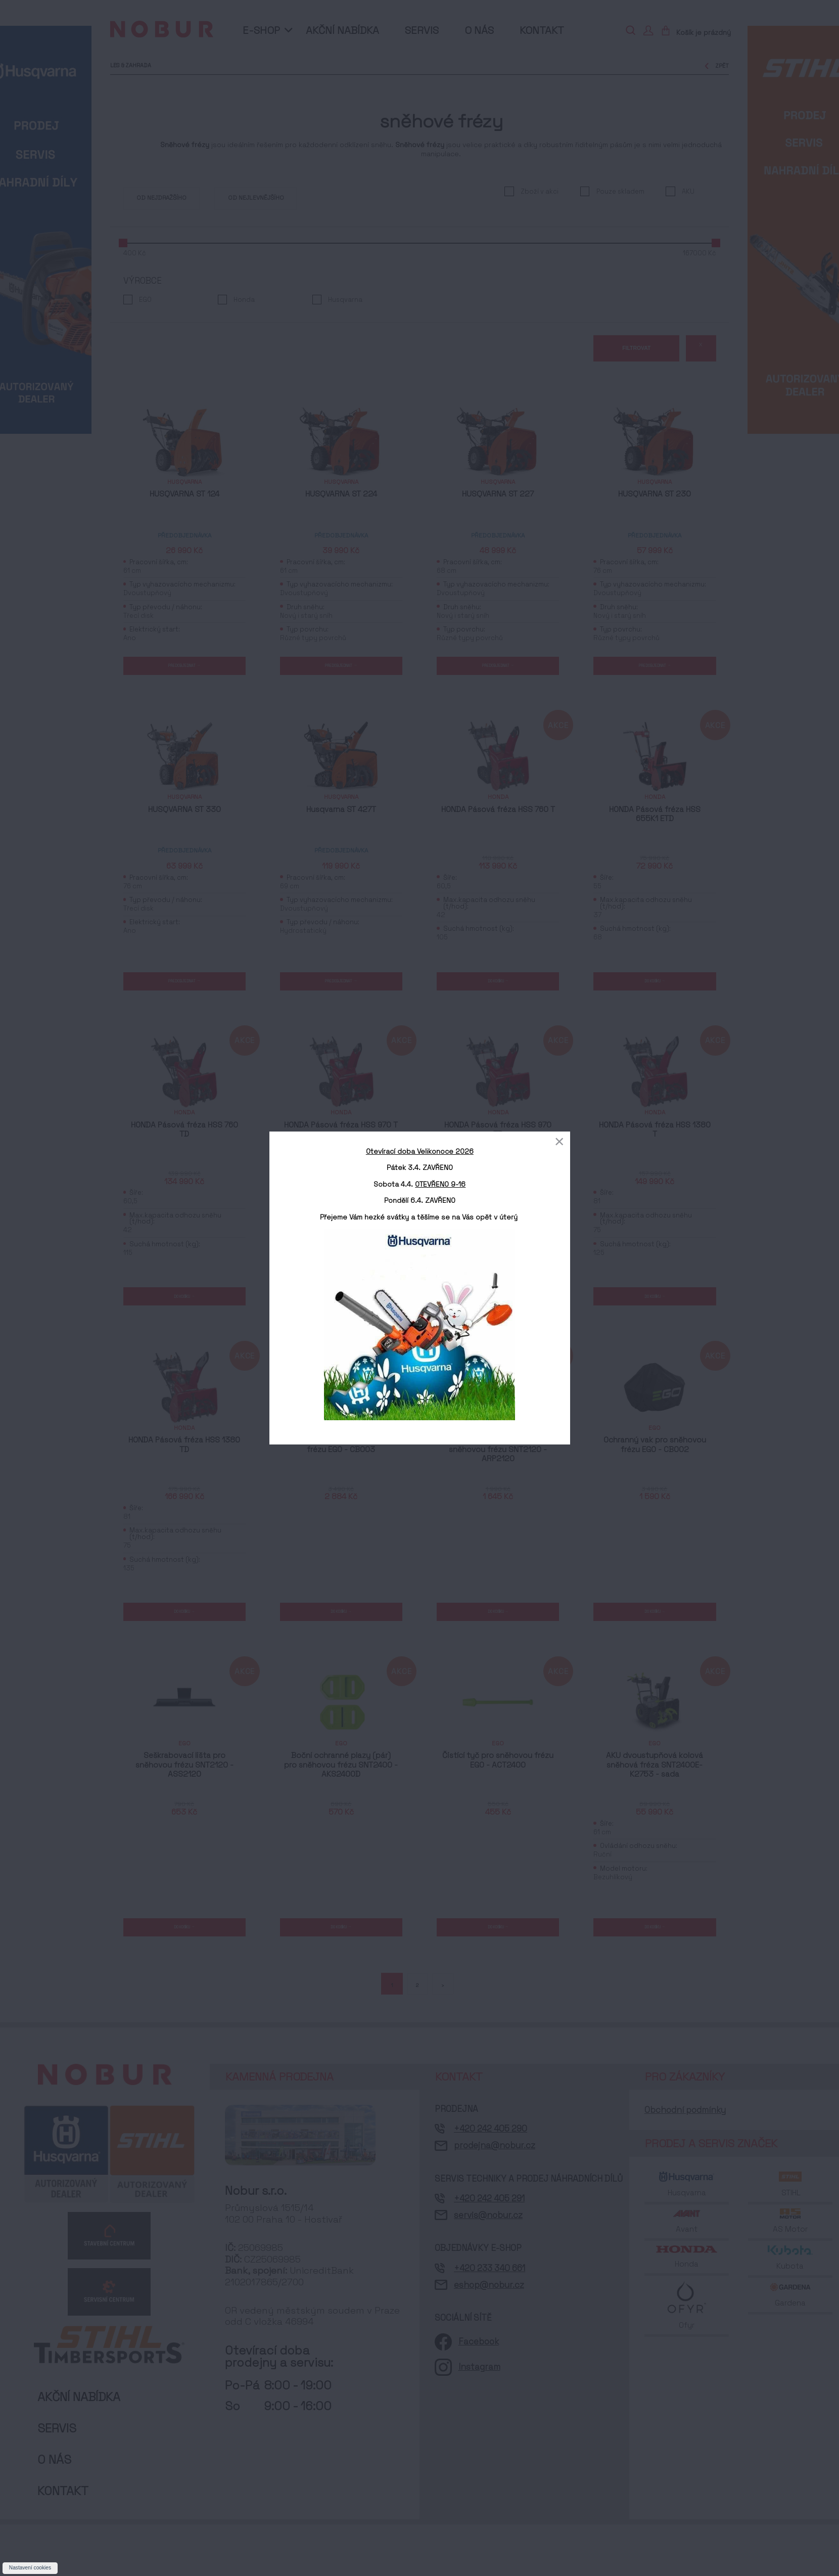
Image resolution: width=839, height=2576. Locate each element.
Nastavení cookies (30, 2567)
